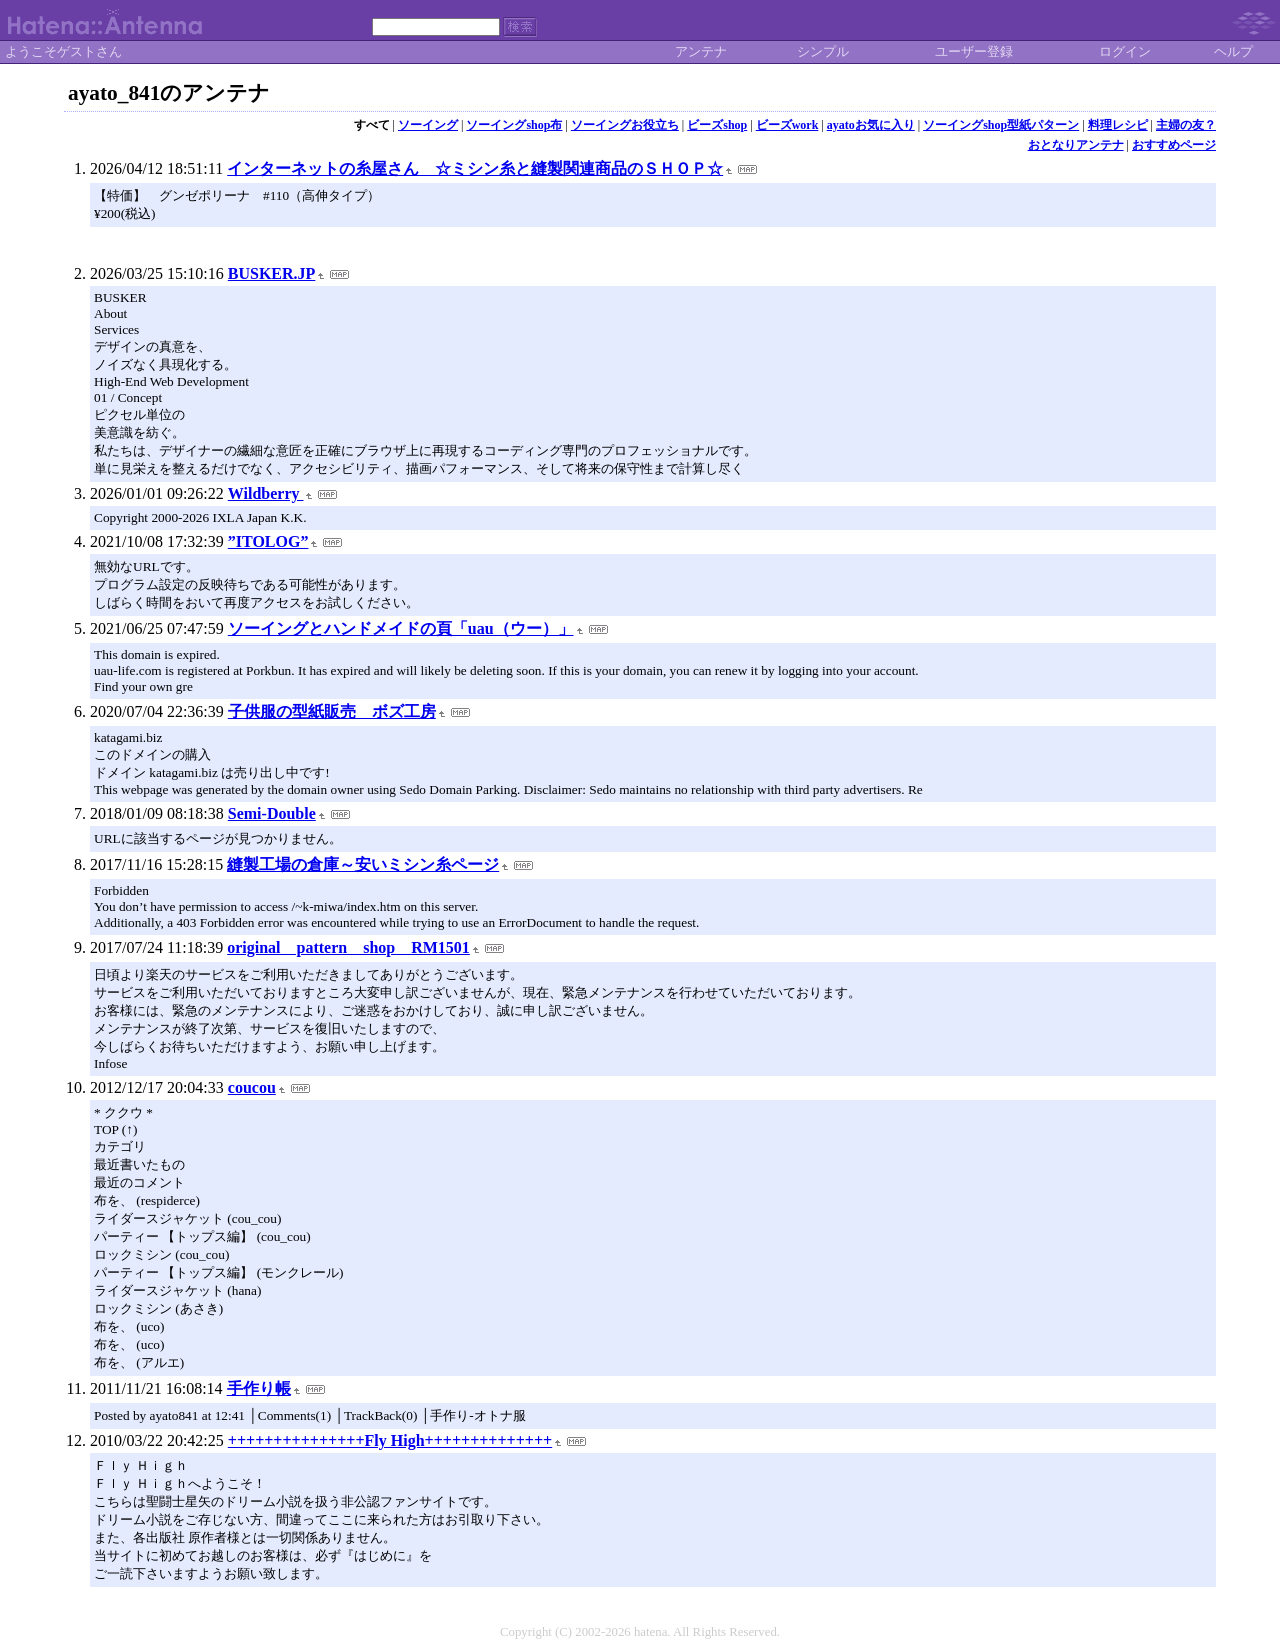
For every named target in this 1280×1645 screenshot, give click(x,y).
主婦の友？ (1186, 125)
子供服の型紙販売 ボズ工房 (332, 711)
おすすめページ (1174, 145)
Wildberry (266, 493)
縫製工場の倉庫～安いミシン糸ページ (363, 864)
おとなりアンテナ (1076, 145)
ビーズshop (717, 125)
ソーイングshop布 (514, 125)
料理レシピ (1118, 125)
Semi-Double (272, 813)
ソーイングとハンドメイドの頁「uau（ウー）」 (401, 628)
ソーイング (428, 125)
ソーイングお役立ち (625, 125)
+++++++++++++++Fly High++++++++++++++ (390, 1440)
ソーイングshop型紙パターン (1001, 125)
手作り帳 (259, 1388)
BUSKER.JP (272, 273)
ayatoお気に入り (871, 125)
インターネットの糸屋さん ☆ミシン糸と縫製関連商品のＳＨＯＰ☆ (475, 168)
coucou (252, 1087)
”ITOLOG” (268, 541)
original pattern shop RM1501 (348, 947)
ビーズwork (787, 125)
